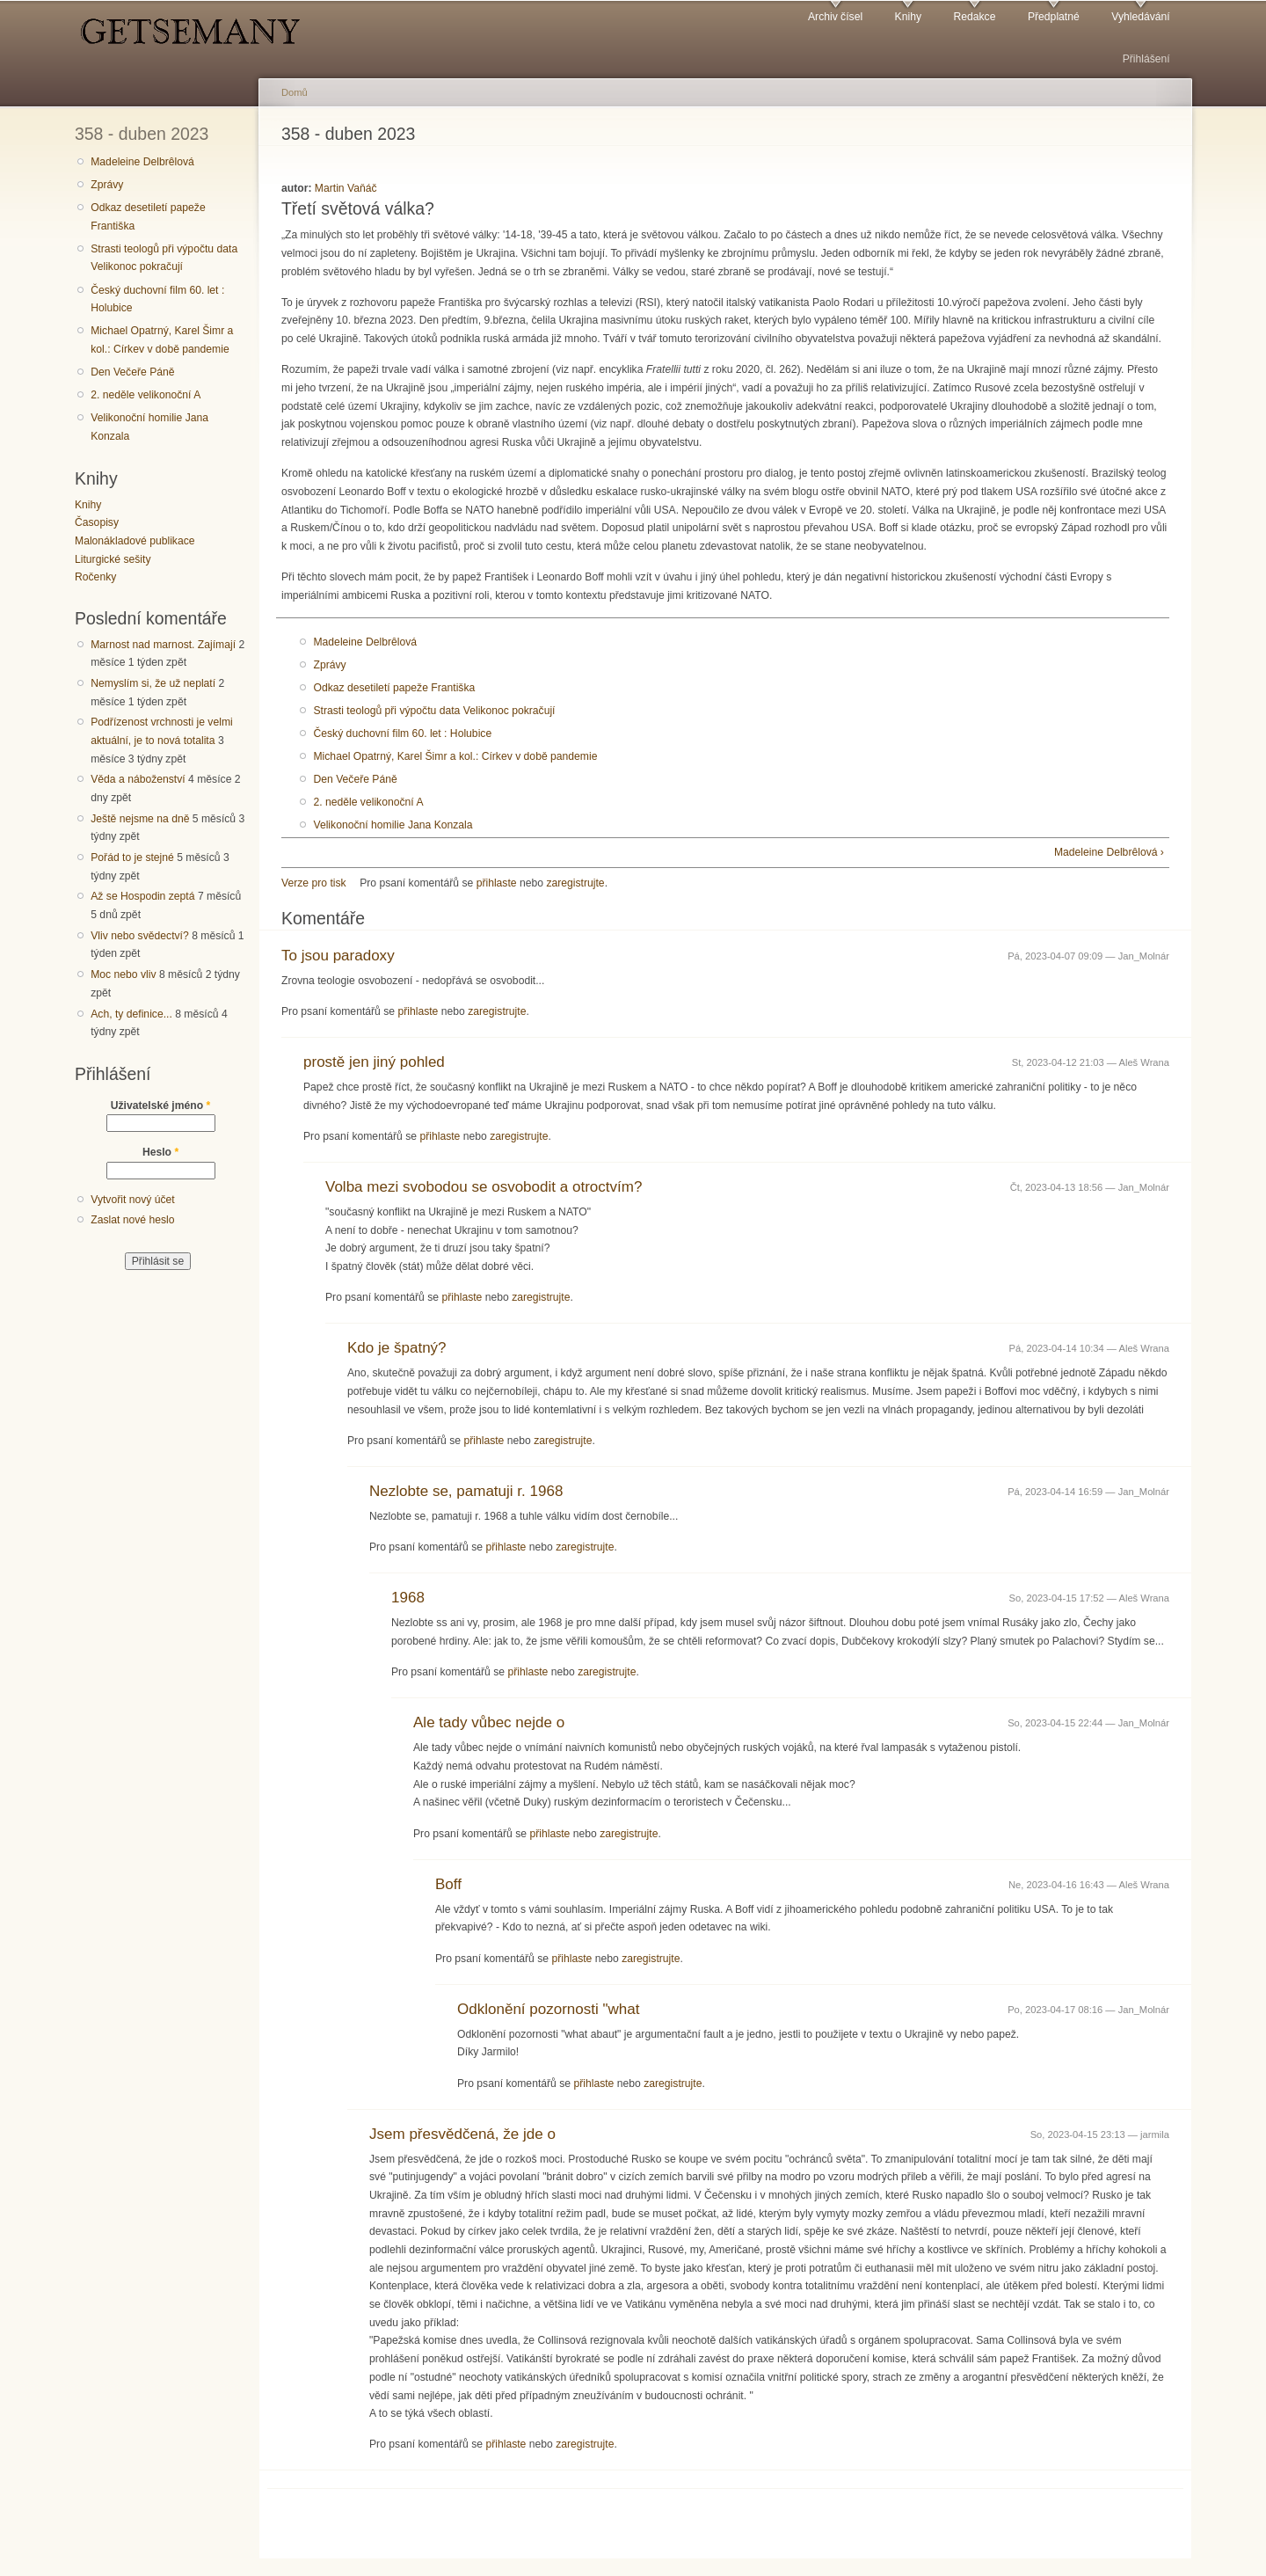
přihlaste (497, 883)
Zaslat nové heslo (132, 1220)
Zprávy (107, 185)
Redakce (974, 17)
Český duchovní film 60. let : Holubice (157, 299)
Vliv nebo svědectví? (140, 936)
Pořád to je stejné (132, 857)
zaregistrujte (575, 883)
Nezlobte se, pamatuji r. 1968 (466, 1491)
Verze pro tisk (313, 883)
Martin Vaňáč (346, 188)
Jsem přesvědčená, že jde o (462, 2134)
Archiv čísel (835, 17)
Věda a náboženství (138, 779)
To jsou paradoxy (338, 955)
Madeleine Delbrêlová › (1109, 852)
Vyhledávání (1140, 17)
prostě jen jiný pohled (374, 1062)
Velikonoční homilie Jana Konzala (149, 427)
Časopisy (97, 522)
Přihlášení (1146, 59)
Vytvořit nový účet (133, 1199)
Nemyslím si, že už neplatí (153, 683)
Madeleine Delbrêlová (142, 162)
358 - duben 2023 (141, 133)
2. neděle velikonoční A (145, 395)
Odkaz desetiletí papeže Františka (148, 216)
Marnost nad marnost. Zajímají (163, 645)
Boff (448, 1884)
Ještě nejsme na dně (140, 819)
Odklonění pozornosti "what (548, 2009)
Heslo (160, 1152)
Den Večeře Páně (132, 372)
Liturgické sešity (112, 559)
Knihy (908, 17)
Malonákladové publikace (135, 541)
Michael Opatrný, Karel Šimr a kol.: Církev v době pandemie (162, 340)
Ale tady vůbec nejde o (488, 1722)
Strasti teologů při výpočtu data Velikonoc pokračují (164, 258)
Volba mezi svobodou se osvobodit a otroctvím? (483, 1187)
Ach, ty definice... (131, 1014)
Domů (294, 92)
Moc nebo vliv (123, 974)
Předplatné (1054, 17)
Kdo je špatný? (397, 1347)
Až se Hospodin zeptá (142, 896)
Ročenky (95, 577)
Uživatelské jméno (161, 1105)
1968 (408, 1597)
